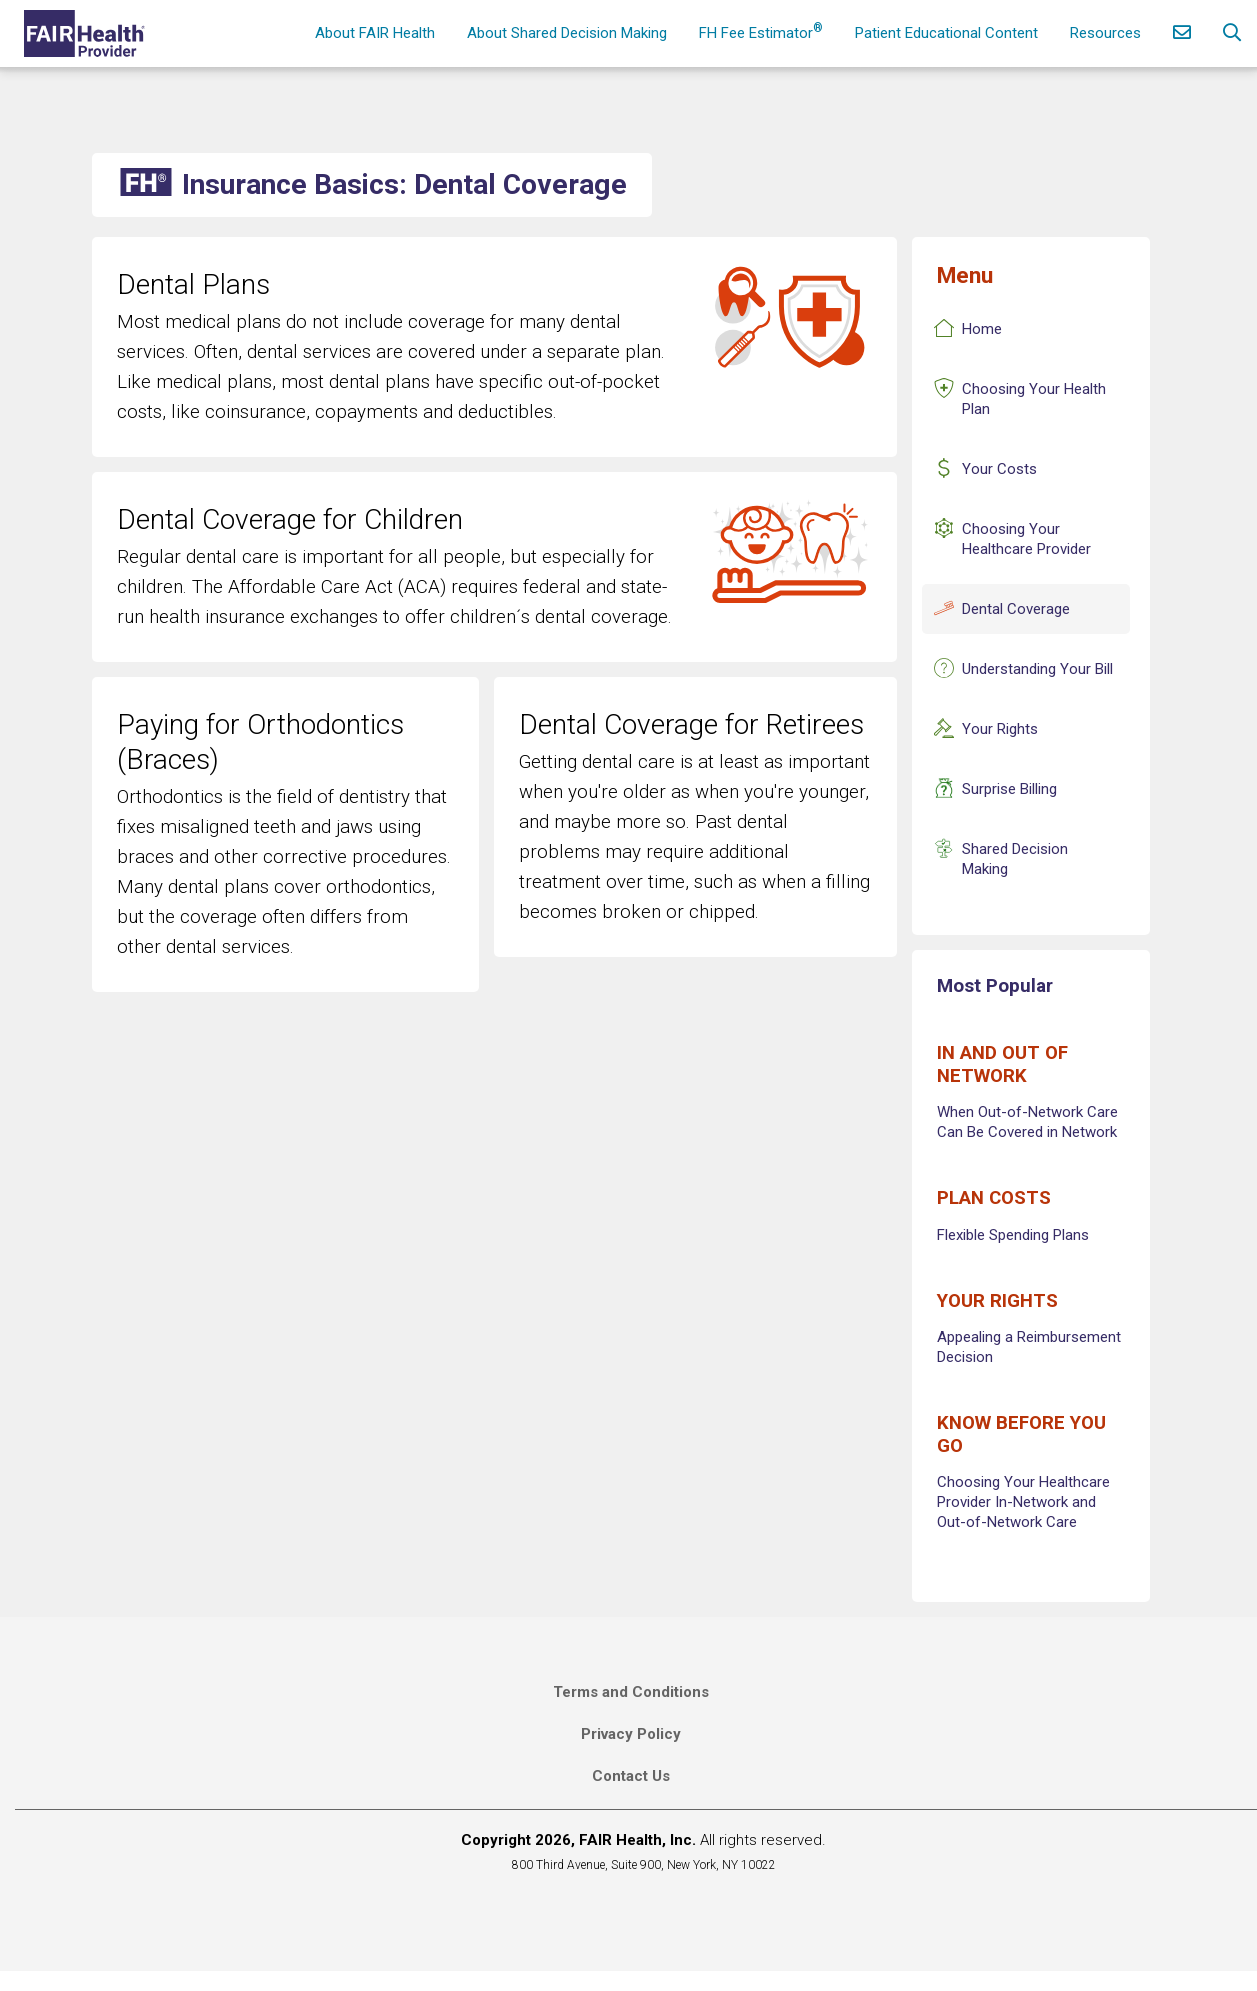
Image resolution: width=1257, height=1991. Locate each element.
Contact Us (631, 1776)
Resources (1105, 33)
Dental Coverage (1016, 609)
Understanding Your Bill (1037, 669)
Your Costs (999, 469)
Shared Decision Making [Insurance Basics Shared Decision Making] (1015, 859)
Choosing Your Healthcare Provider (1026, 539)
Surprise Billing (1009, 789)
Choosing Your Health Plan (1034, 399)
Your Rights (1000, 729)
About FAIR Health (375, 33)
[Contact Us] (1182, 33)
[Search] (1232, 33)
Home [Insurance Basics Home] (982, 329)
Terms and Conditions (631, 1692)
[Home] (86, 33)
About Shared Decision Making (567, 33)
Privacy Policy (631, 1734)
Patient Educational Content (946, 33)
